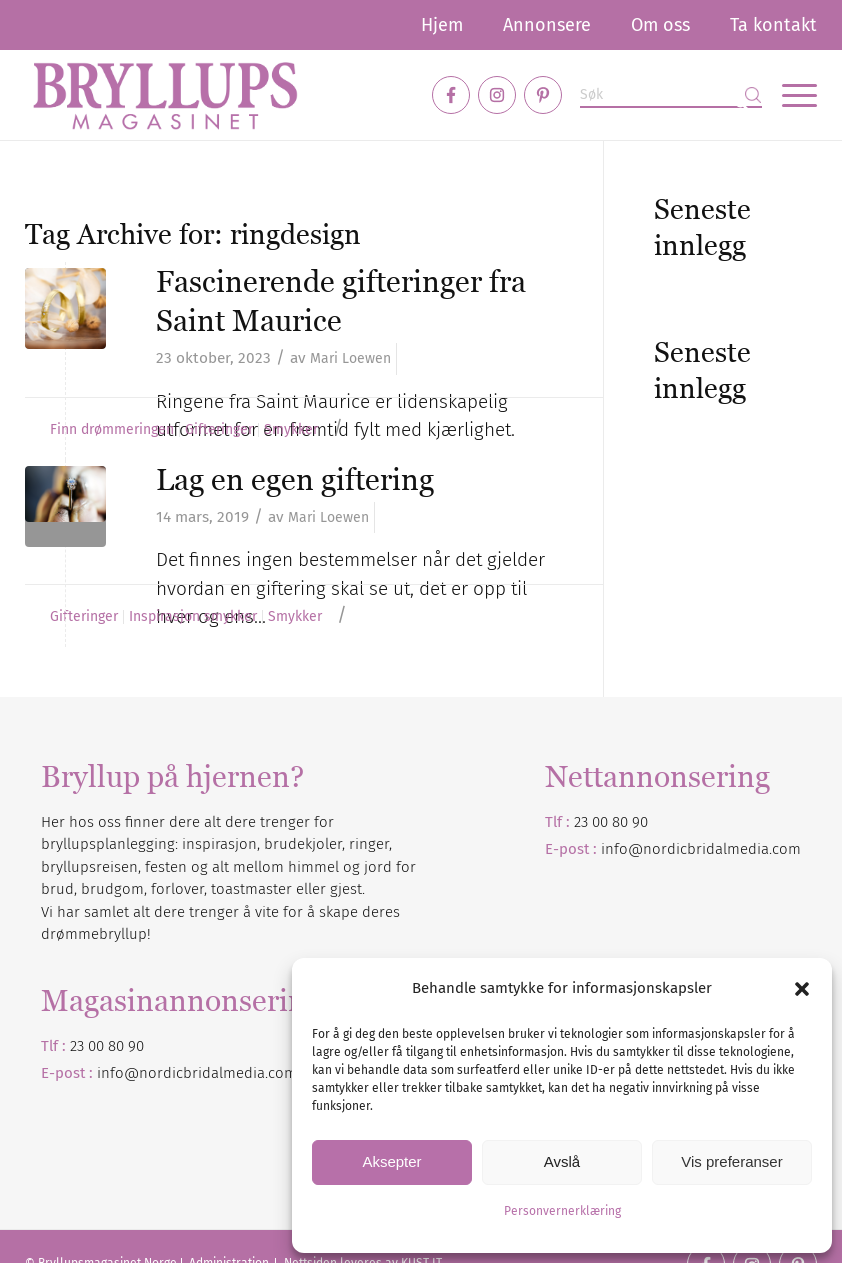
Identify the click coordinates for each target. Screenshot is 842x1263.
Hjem (442, 25)
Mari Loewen (350, 358)
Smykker (291, 430)
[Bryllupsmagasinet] (165, 95)
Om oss (660, 25)
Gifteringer (219, 430)
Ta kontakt (773, 25)
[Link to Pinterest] (543, 95)
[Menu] (789, 95)
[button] (802, 989)
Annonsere (547, 25)
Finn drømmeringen (112, 430)
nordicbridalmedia (202, 1073)
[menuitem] (442, 25)
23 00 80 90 (611, 822)
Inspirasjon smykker (193, 617)
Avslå (562, 1161)
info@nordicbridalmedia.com (701, 849)
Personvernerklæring (562, 1211)
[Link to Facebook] (451, 95)
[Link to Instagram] (497, 95)
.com (281, 1073)
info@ (118, 1073)
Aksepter (391, 1161)
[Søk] (671, 95)
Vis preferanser (731, 1161)
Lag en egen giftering (295, 479)
